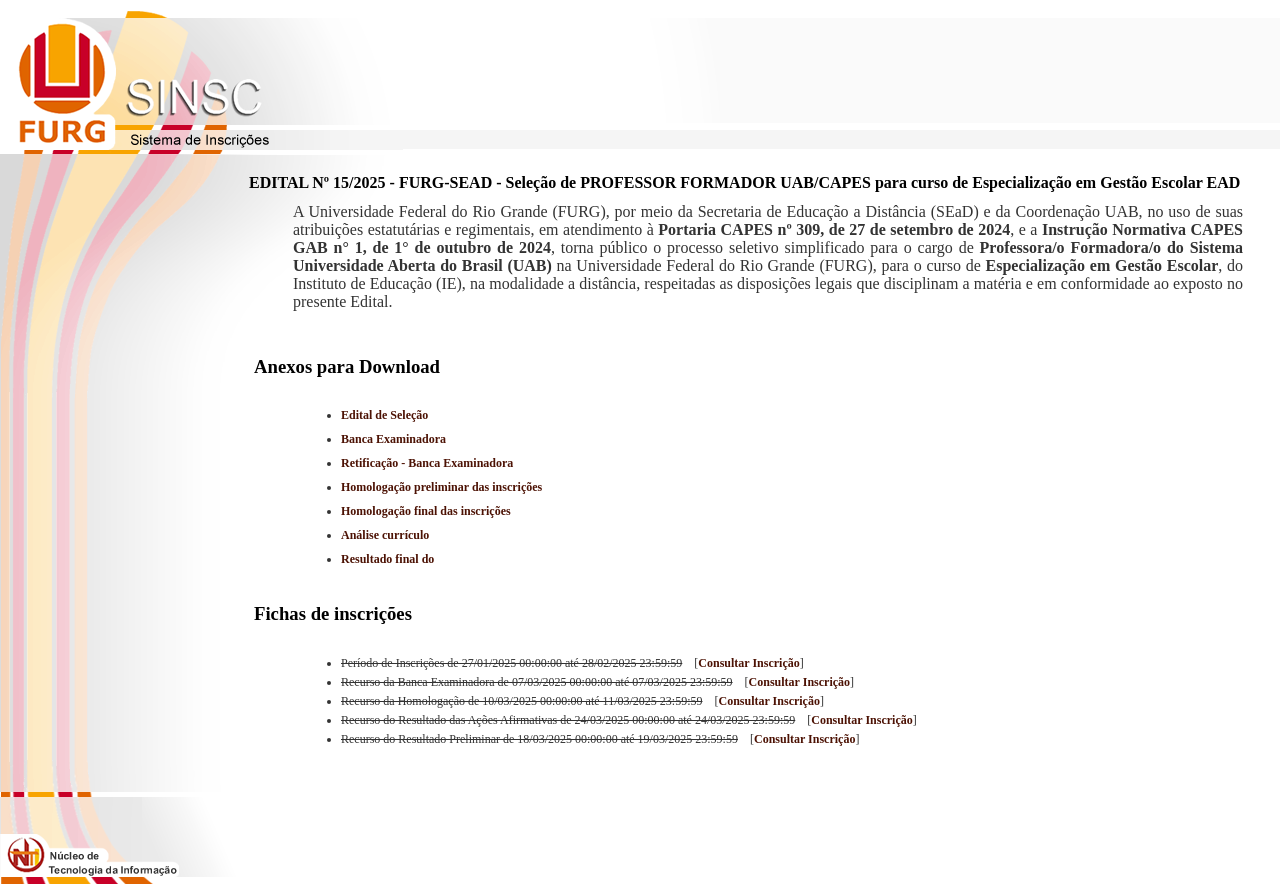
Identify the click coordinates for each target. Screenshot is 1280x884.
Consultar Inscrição (748, 663)
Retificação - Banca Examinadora (427, 463)
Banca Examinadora (393, 439)
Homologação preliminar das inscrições (441, 487)
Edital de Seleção (384, 415)
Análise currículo (385, 535)
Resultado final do (387, 559)
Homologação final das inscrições (426, 511)
